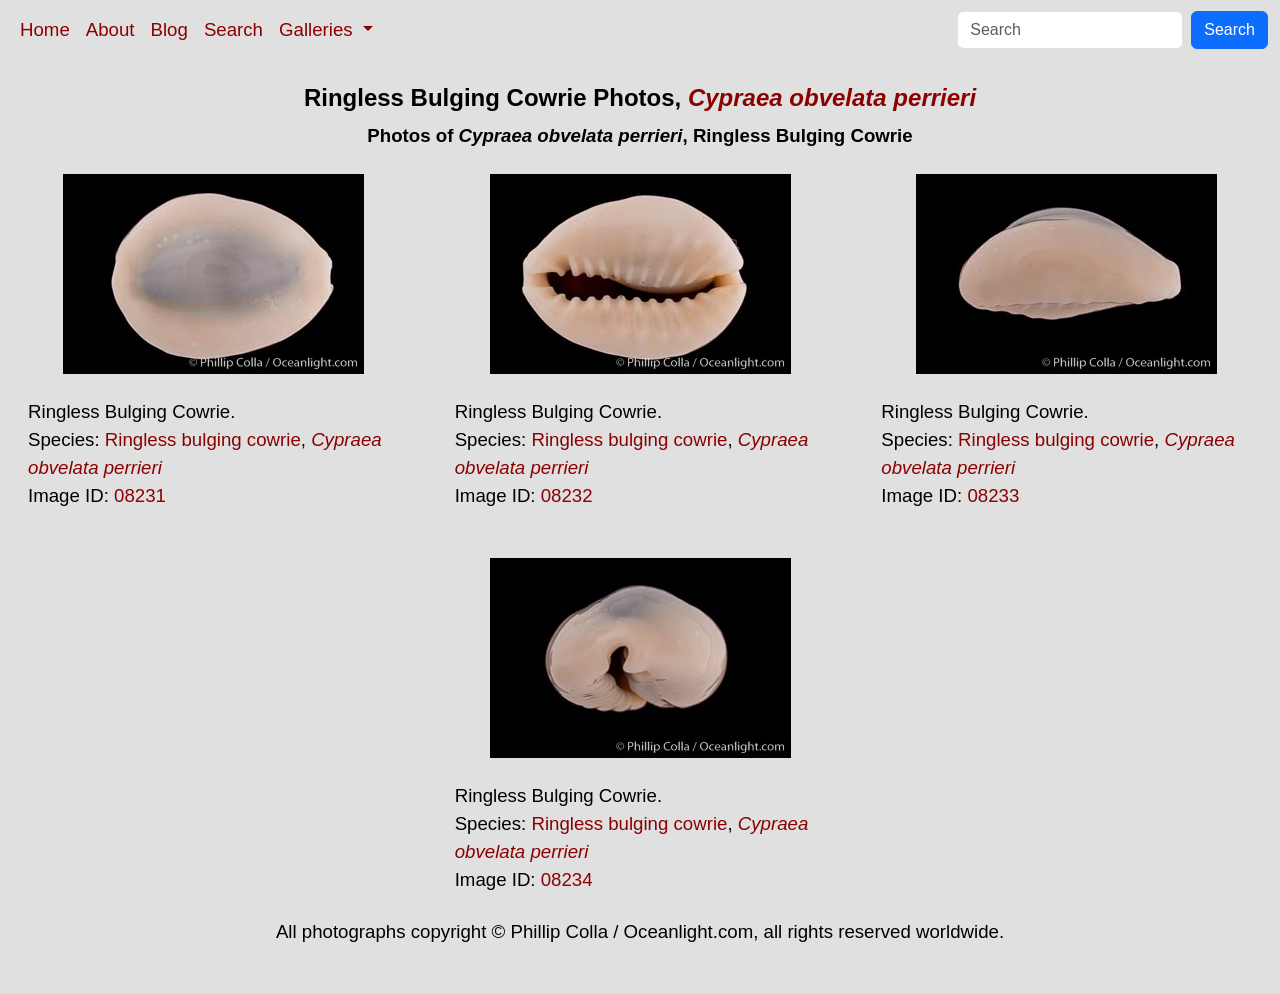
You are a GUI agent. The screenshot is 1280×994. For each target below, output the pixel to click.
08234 (567, 879)
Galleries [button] (318, 29)
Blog (169, 29)
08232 (567, 495)
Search (233, 29)
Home (45, 29)
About (110, 29)
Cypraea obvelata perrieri (832, 97)
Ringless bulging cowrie (203, 439)
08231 (140, 495)
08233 (993, 495)
